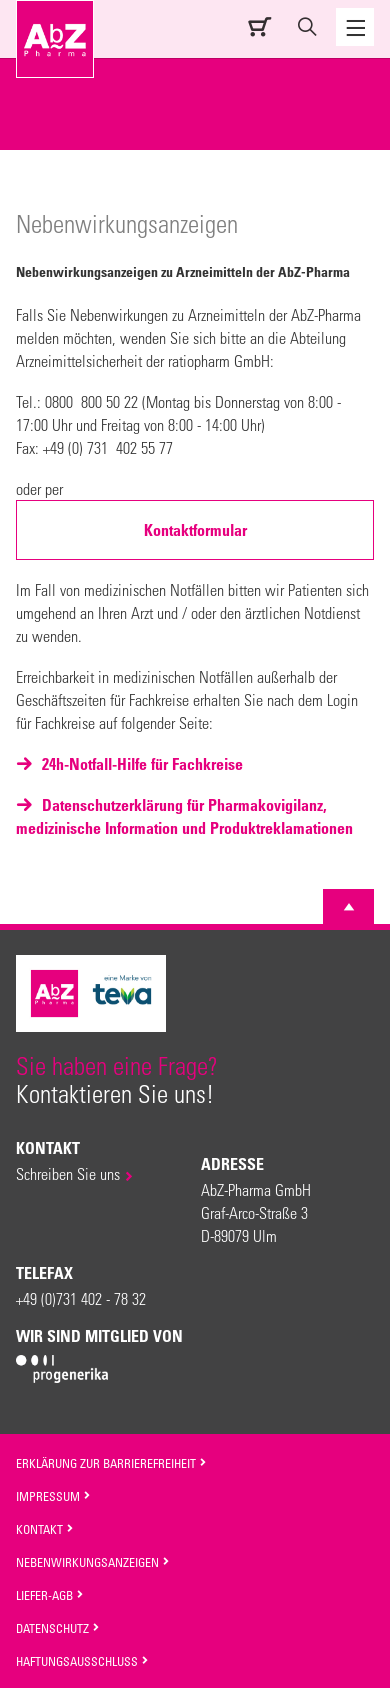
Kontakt (45, 1529)
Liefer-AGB (50, 1595)
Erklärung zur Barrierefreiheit (111, 1463)
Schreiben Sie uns (68, 1173)
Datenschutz (58, 1628)
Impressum (53, 1496)
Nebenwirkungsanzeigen (93, 1562)
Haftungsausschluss (82, 1661)
